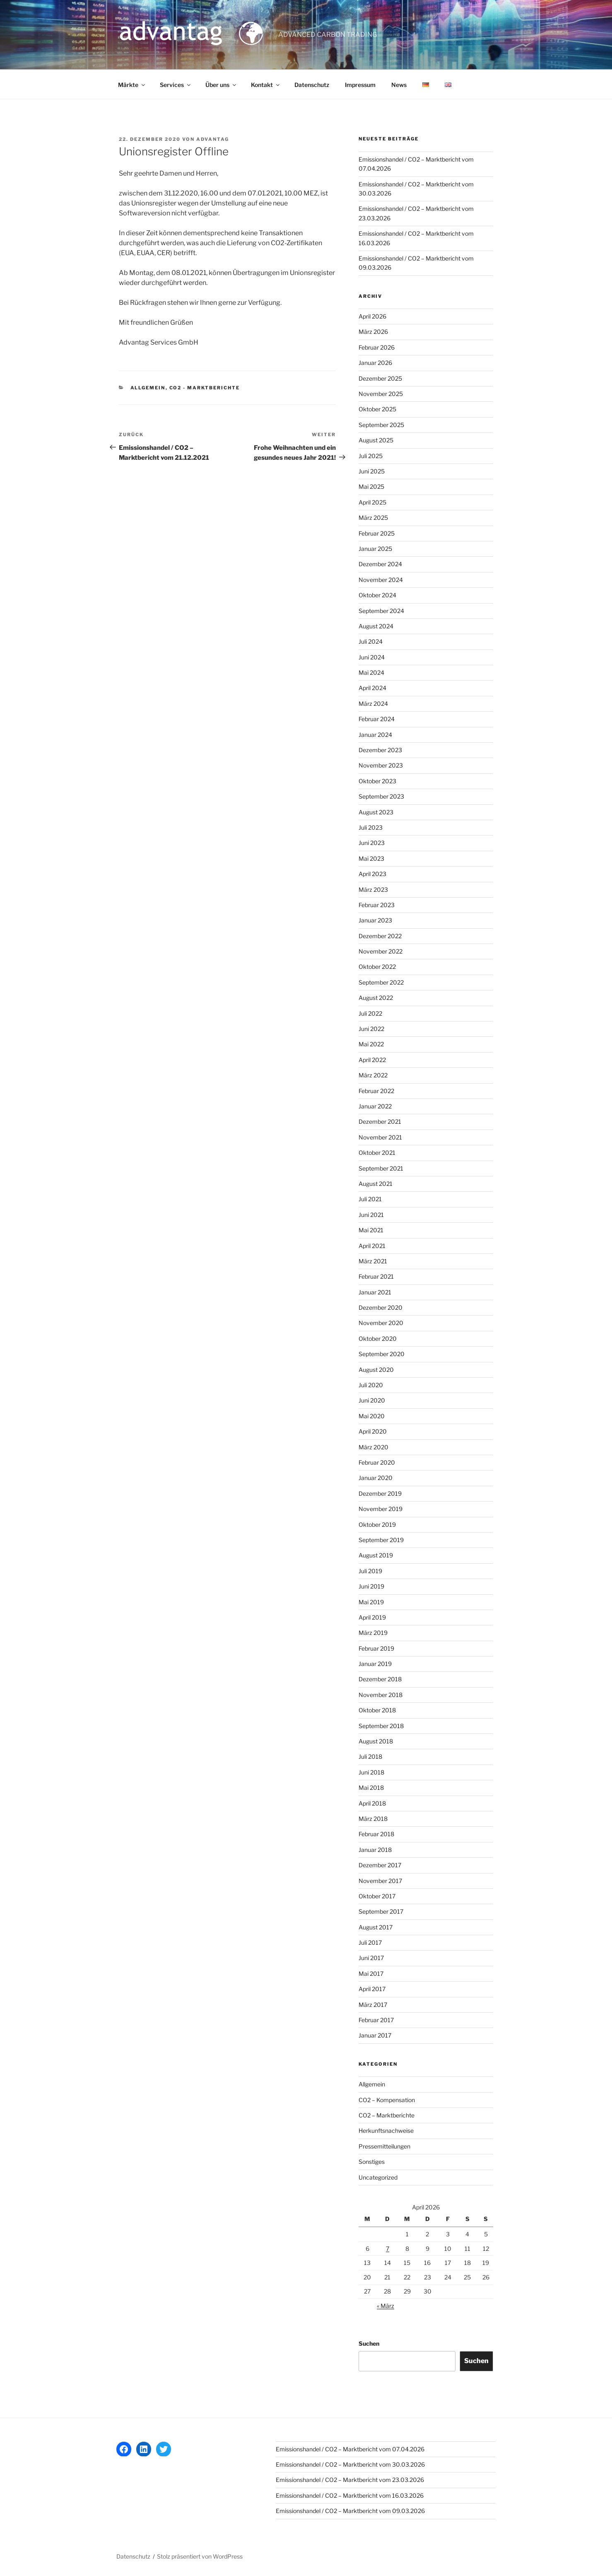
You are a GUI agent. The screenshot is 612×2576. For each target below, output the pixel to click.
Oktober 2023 (377, 781)
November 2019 (380, 1508)
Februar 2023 (377, 904)
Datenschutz (311, 84)
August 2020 (376, 1369)
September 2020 (382, 1353)
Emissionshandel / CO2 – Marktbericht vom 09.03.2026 (350, 2510)
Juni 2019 (371, 1586)
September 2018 (381, 1725)
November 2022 (380, 951)
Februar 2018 (376, 1833)
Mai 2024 (371, 672)
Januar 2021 (375, 1292)
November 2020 (381, 1322)
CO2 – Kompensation (387, 2099)
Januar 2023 (375, 920)
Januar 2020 (376, 1477)
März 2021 (373, 1261)
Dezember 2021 (380, 1121)
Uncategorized (378, 2177)
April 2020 (373, 1431)
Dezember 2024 (380, 563)
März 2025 (373, 517)
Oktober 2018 (377, 1710)
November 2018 (380, 1694)
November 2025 (381, 393)
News (399, 84)
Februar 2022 (376, 1090)
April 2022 (372, 1059)
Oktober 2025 (377, 409)
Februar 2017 (376, 2019)
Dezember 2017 (380, 1865)
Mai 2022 (371, 1044)
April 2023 (372, 873)
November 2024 (381, 579)
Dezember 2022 (380, 935)
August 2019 (376, 1555)
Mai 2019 (371, 1601)
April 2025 (372, 502)
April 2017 (372, 1988)
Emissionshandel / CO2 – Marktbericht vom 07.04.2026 (350, 2449)
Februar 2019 (376, 1648)
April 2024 (372, 687)
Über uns (221, 84)
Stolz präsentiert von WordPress (200, 2556)
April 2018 (372, 1803)
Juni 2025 (372, 471)
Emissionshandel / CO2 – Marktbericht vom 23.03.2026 (350, 2479)
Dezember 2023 (380, 749)
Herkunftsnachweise (386, 2130)
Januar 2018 (375, 1849)
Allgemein (148, 388)
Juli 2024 (371, 641)
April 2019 (372, 1617)
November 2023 (381, 765)
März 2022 (373, 1075)
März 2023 (373, 889)
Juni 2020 (372, 1400)
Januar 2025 (375, 548)
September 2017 (381, 1911)
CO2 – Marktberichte (386, 2115)
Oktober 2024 (377, 595)
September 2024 (381, 610)
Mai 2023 (371, 858)
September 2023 (381, 796)
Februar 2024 (377, 718)
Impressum (360, 84)
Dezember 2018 (380, 1679)
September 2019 (381, 1539)
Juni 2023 (372, 842)
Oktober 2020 (378, 1338)
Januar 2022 (375, 1106)
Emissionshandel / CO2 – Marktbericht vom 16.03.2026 (350, 2495)
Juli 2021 (370, 1198)
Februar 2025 (377, 533)
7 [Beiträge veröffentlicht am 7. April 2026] (387, 2248)
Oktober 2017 (377, 1896)
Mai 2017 (371, 1973)
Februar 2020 (377, 1462)
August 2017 (376, 1927)
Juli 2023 (371, 827)
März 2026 (373, 331)
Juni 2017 (371, 1957)
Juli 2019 (370, 1570)
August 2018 (376, 1741)
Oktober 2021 (377, 1152)
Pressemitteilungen (384, 2146)
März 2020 (373, 1447)
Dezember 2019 (380, 1493)
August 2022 (376, 997)
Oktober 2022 (377, 966)
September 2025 (381, 424)
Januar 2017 (375, 2035)
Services (176, 84)
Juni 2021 (371, 1214)
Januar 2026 (375, 362)
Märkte (132, 84)
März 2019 (373, 1632)
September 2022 (381, 982)
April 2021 (372, 1245)
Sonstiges (372, 2161)
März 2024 (373, 703)
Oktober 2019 (377, 1524)
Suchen (369, 2343)
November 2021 (380, 1137)
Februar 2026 (377, 347)
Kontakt (266, 84)
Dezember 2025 (380, 378)
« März (385, 2305)
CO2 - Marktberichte (204, 388)
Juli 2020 (371, 1384)
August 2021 (376, 1183)
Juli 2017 (370, 1942)
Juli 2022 (370, 1013)
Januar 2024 (375, 734)
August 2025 (376, 440)
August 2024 (376, 626)
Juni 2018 (371, 1772)
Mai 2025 (371, 486)
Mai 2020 (372, 1416)
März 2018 (373, 1818)
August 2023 (376, 812)
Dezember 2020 (380, 1307)
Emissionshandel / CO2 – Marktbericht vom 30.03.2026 (350, 2464)
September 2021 (381, 1168)
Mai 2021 (371, 1230)
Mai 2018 (371, 1787)
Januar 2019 (375, 1663)
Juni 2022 (371, 1028)
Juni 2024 (372, 657)
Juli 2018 (370, 1756)
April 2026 (372, 316)
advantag (212, 139)
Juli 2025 (371, 455)
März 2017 (373, 2004)
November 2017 (380, 1880)
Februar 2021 (376, 1276)
